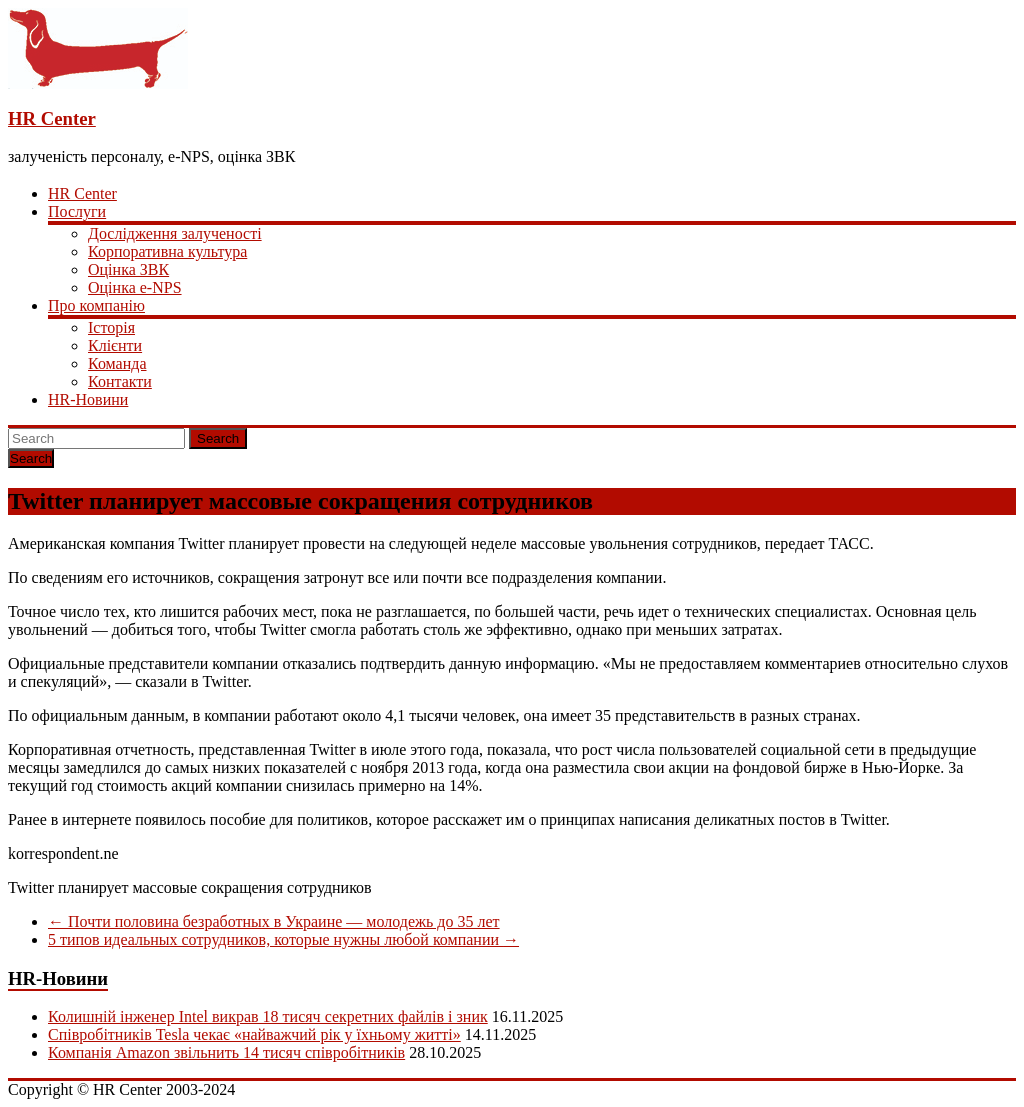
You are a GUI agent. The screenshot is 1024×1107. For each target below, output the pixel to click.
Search (218, 438)
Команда (117, 363)
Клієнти (115, 345)
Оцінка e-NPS (135, 287)
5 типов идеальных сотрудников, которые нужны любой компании (283, 939)
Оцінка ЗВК (128, 269)
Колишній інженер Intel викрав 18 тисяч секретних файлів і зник (268, 1016)
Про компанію (96, 305)
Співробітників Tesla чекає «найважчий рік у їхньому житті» (254, 1034)
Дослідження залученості (175, 233)
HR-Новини (88, 399)
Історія (111, 327)
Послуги (77, 211)
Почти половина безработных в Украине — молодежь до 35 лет (274, 921)
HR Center (52, 118)
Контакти (120, 381)
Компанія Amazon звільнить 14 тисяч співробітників (226, 1052)
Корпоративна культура (167, 251)
